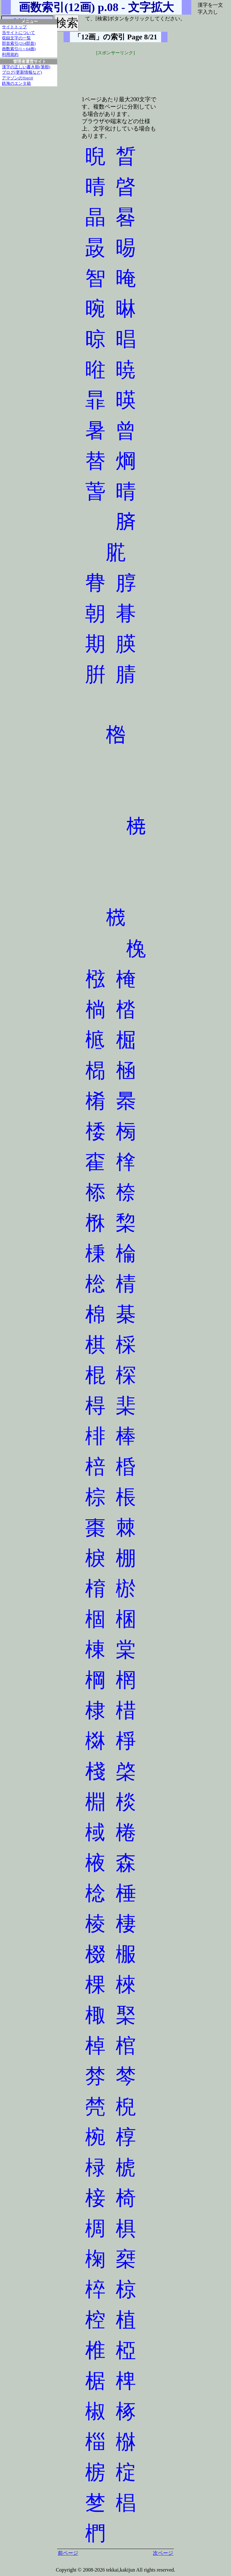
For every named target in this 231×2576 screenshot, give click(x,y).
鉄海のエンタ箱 (16, 83)
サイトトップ (14, 27)
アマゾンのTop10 (17, 78)
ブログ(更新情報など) (22, 72)
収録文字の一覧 (16, 38)
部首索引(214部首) (19, 43)
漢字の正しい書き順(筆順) (26, 67)
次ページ (163, 2553)
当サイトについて (18, 32)
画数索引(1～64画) (19, 49)
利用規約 (10, 54)
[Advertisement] (115, 72)
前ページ (68, 2553)
